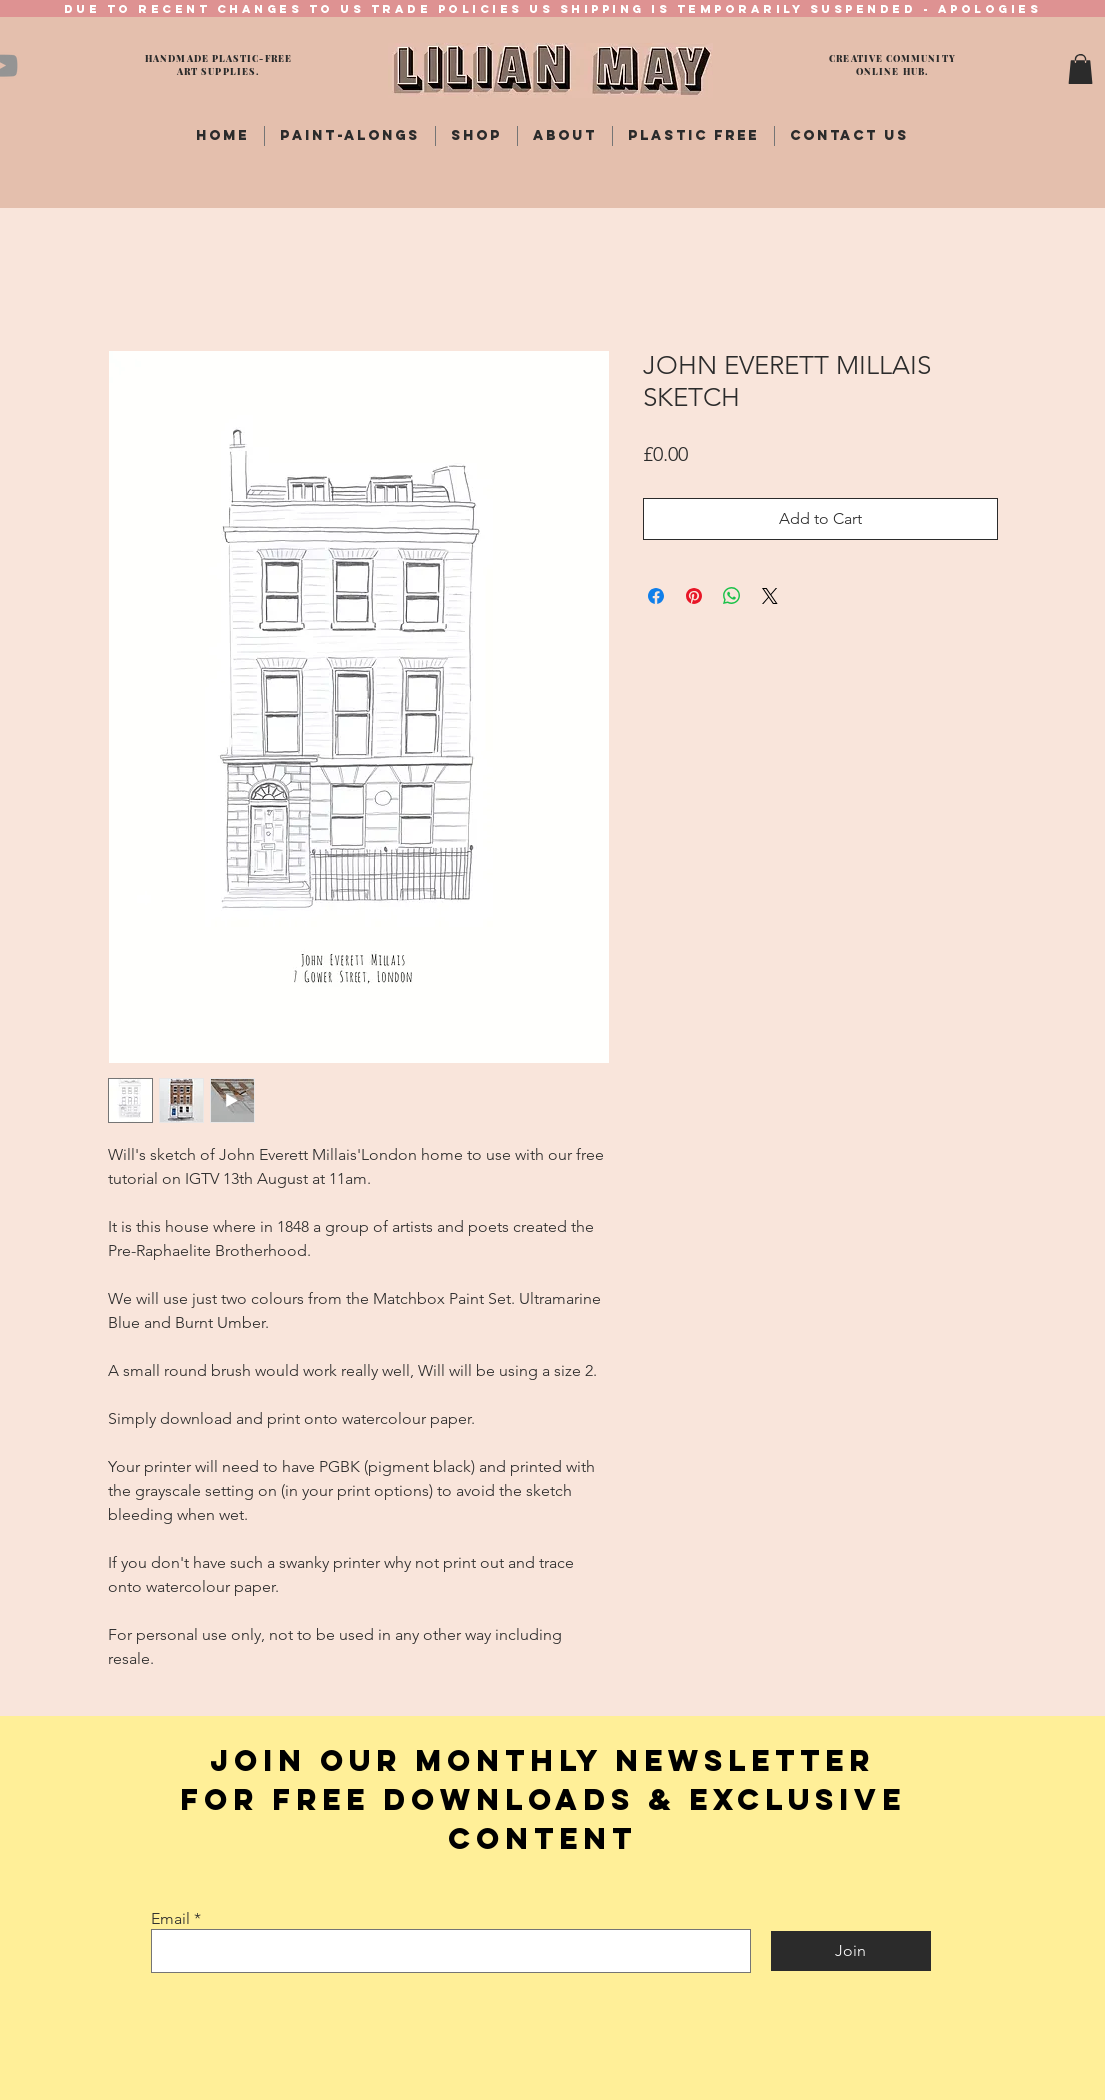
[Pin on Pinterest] (694, 596)
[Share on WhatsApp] (732, 596)
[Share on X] (770, 596)
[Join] (851, 1951)
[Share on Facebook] (656, 596)
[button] (1080, 69)
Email (170, 1919)
